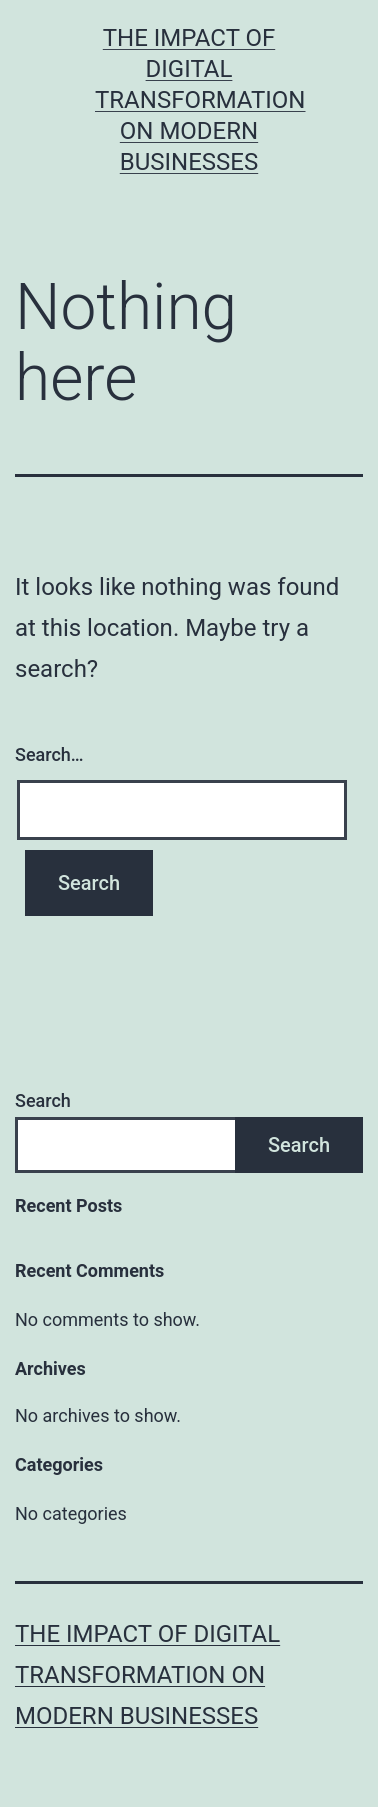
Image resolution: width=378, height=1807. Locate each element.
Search (43, 1100)
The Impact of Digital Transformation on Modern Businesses (200, 100)
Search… (49, 754)
